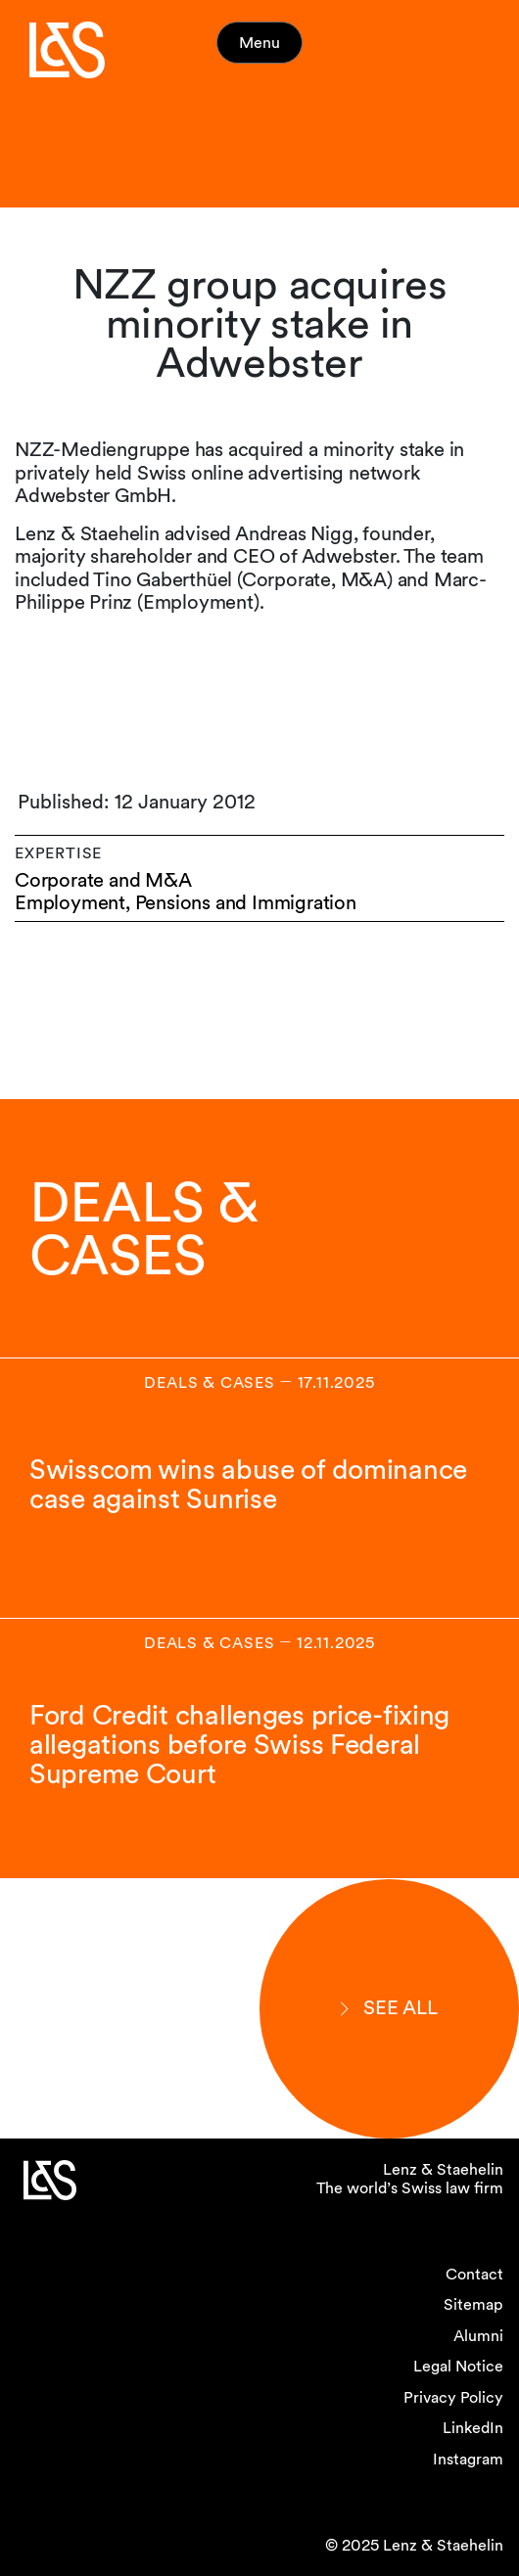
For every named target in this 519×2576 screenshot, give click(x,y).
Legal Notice (458, 2366)
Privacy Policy (453, 2397)
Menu (259, 42)
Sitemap (473, 2304)
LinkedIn (473, 2427)
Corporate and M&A (103, 880)
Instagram (468, 2459)
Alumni (478, 2335)
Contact (474, 2274)
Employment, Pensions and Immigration (185, 903)
